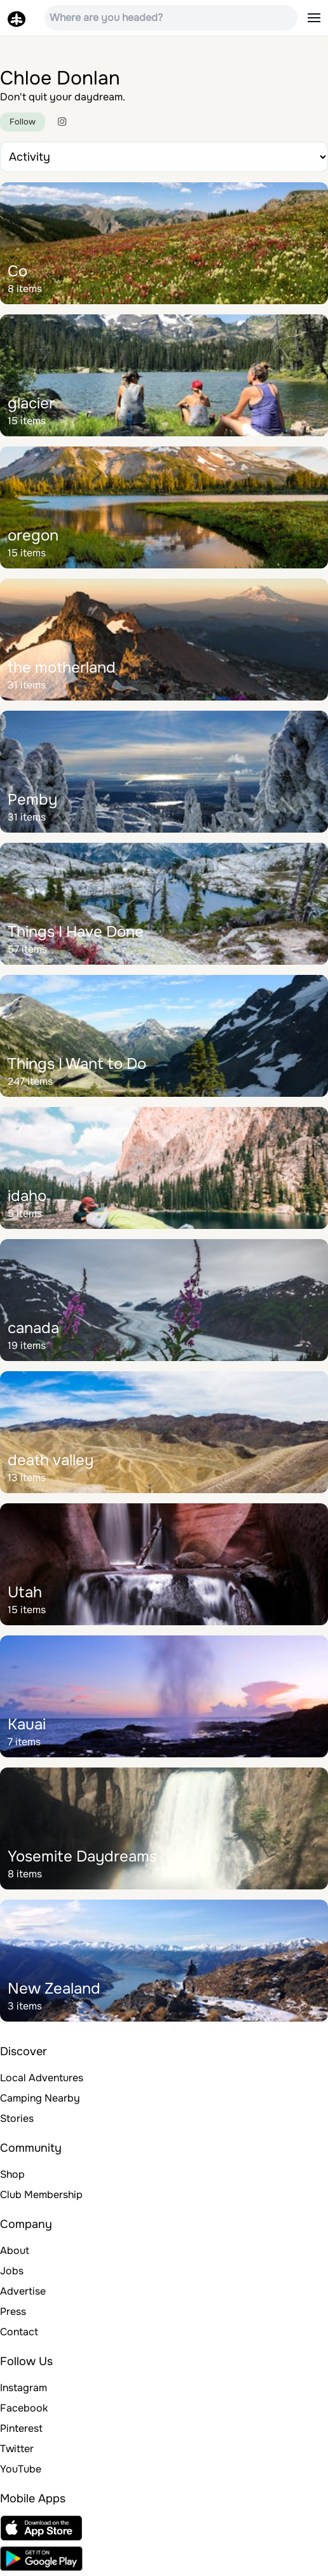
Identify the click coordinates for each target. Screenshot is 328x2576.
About (14, 2250)
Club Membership (41, 2194)
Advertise (23, 2291)
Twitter (17, 2448)
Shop (12, 2174)
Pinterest (21, 2428)
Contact (19, 2331)
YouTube (20, 2469)
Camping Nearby (40, 2098)
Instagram (23, 2387)
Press (13, 2311)
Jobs (12, 2270)
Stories (17, 2118)
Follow (23, 121)
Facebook (24, 2408)
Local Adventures (41, 2077)
